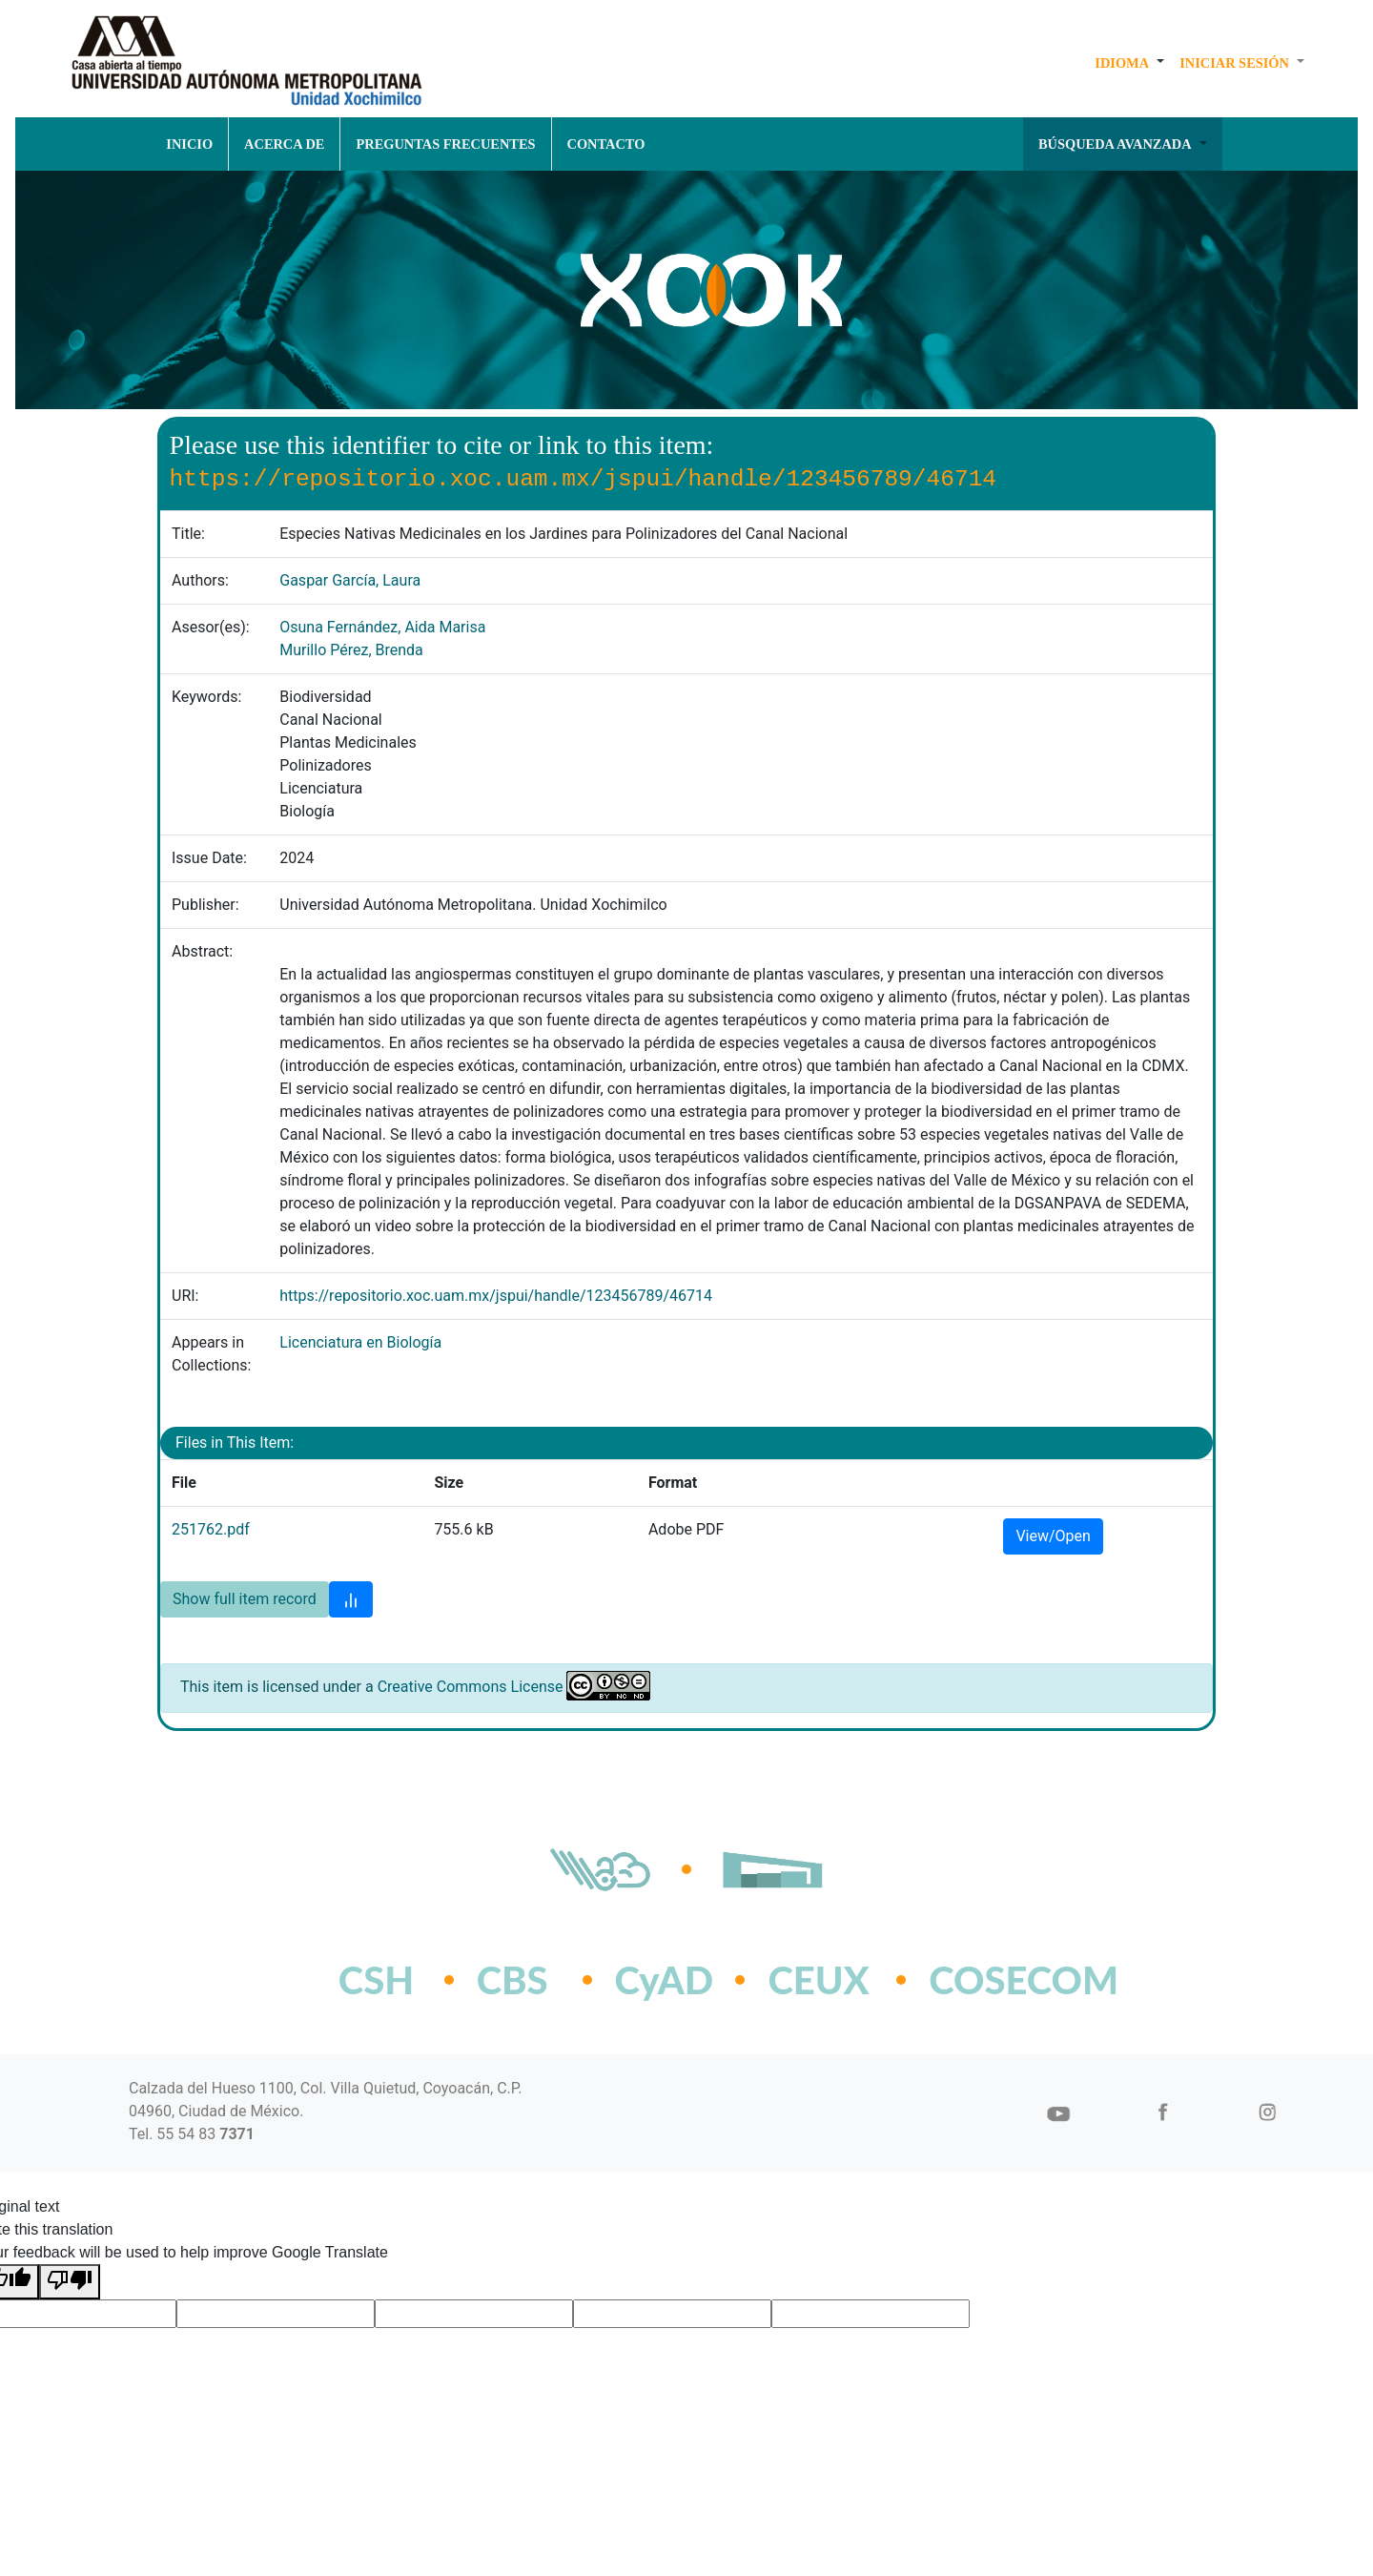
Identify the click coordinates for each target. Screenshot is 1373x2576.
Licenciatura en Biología (360, 1342)
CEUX (818, 1980)
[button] (1129, 63)
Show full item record (245, 1599)
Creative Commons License (471, 1687)
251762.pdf (211, 1529)
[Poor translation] (69, 2281)
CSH (376, 1980)
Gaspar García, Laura (349, 580)
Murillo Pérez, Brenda (351, 650)
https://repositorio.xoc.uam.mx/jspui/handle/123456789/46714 (495, 1296)
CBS (512, 1980)
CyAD (664, 1980)
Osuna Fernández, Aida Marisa (382, 627)
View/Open (1053, 1536)
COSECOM (982, 1980)
